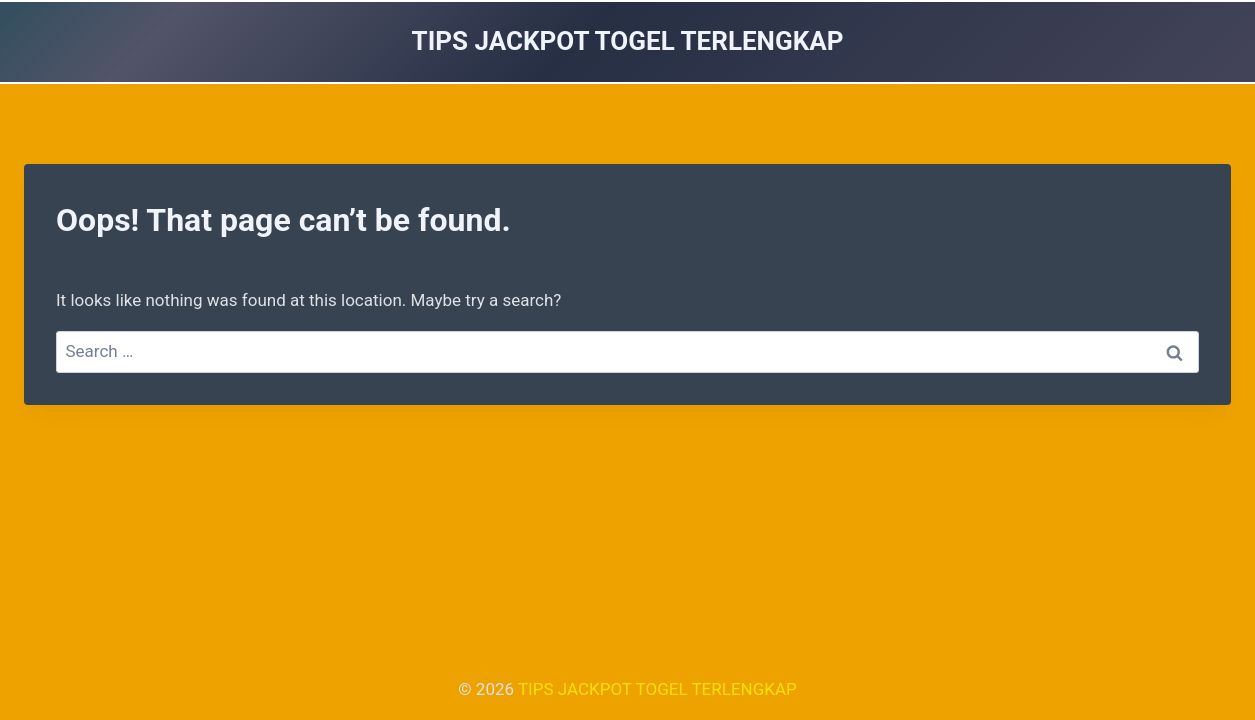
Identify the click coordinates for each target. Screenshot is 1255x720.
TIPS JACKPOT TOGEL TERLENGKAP (657, 689)
